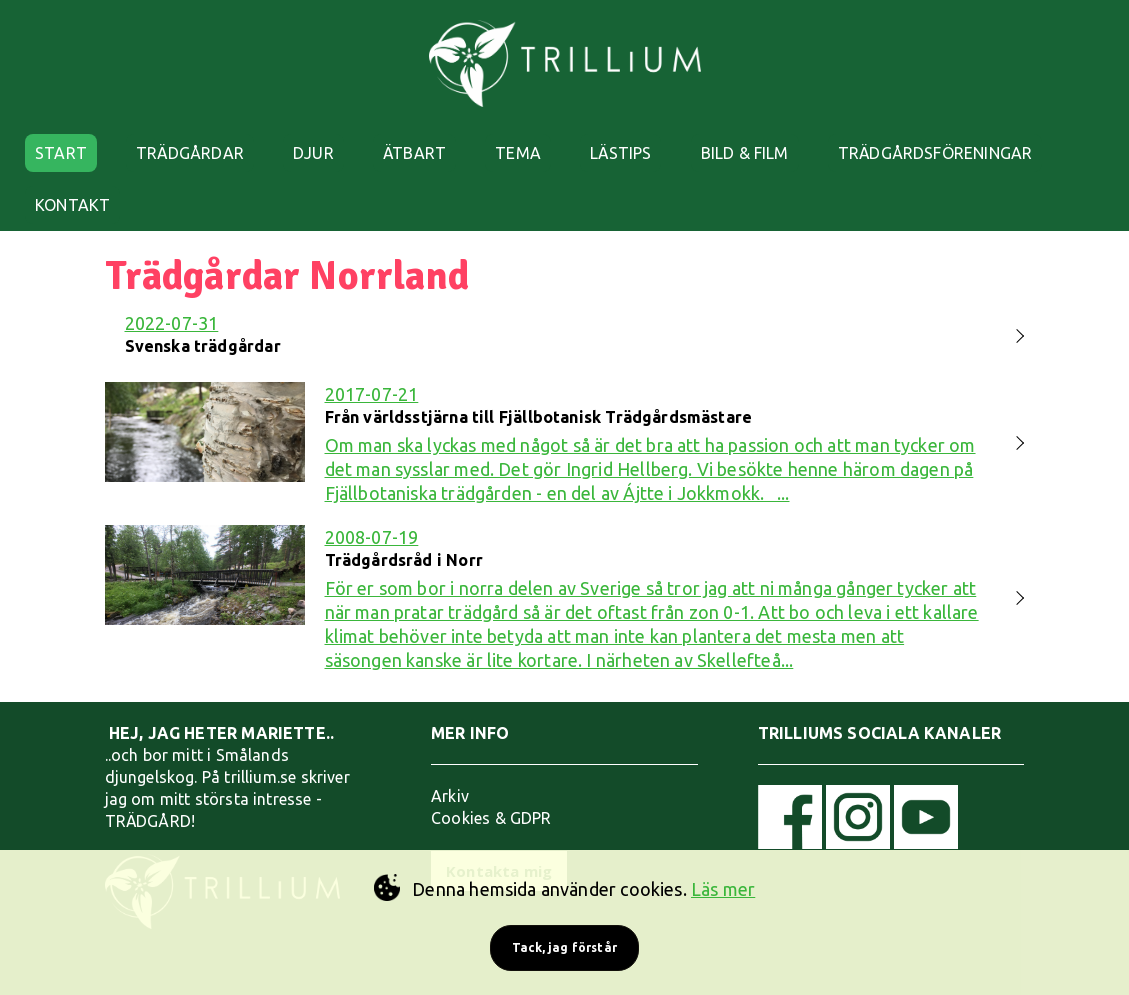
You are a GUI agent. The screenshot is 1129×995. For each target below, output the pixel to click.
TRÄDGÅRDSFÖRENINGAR (935, 153)
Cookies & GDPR (491, 818)
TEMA (518, 153)
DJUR (313, 153)
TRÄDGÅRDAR (190, 153)
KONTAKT (72, 205)
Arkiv (450, 796)
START (61, 153)
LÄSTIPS (620, 153)
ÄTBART (414, 153)
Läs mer (723, 889)
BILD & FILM (745, 153)
